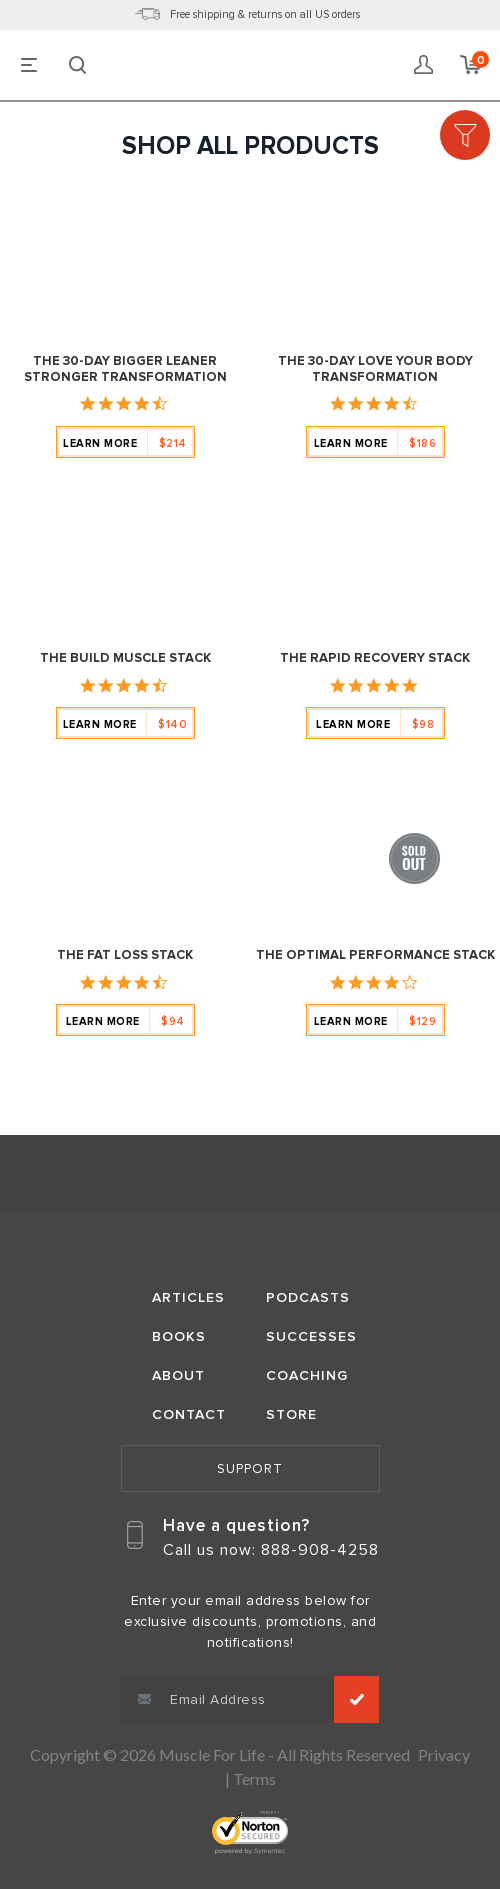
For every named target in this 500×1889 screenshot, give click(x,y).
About (178, 1375)
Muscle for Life (250, 1175)
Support (250, 1469)
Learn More (125, 443)
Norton (250, 1832)
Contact (189, 1414)
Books (179, 1336)
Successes (311, 1336)
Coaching (307, 1375)
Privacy (444, 1754)
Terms (254, 1778)
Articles (188, 1297)
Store (291, 1414)
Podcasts (308, 1297)
